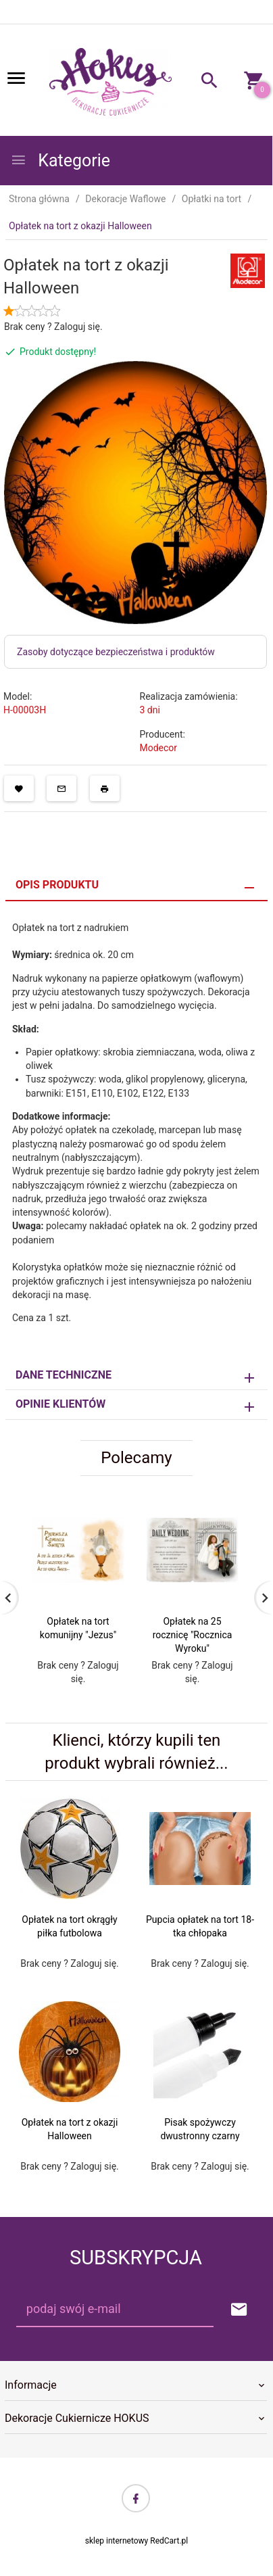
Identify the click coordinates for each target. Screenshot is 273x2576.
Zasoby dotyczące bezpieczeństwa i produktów (116, 651)
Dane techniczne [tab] (63, 1374)
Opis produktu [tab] (57, 884)
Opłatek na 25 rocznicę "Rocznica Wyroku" (192, 1635)
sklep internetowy (117, 2541)
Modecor (159, 747)
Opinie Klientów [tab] (60, 1404)
